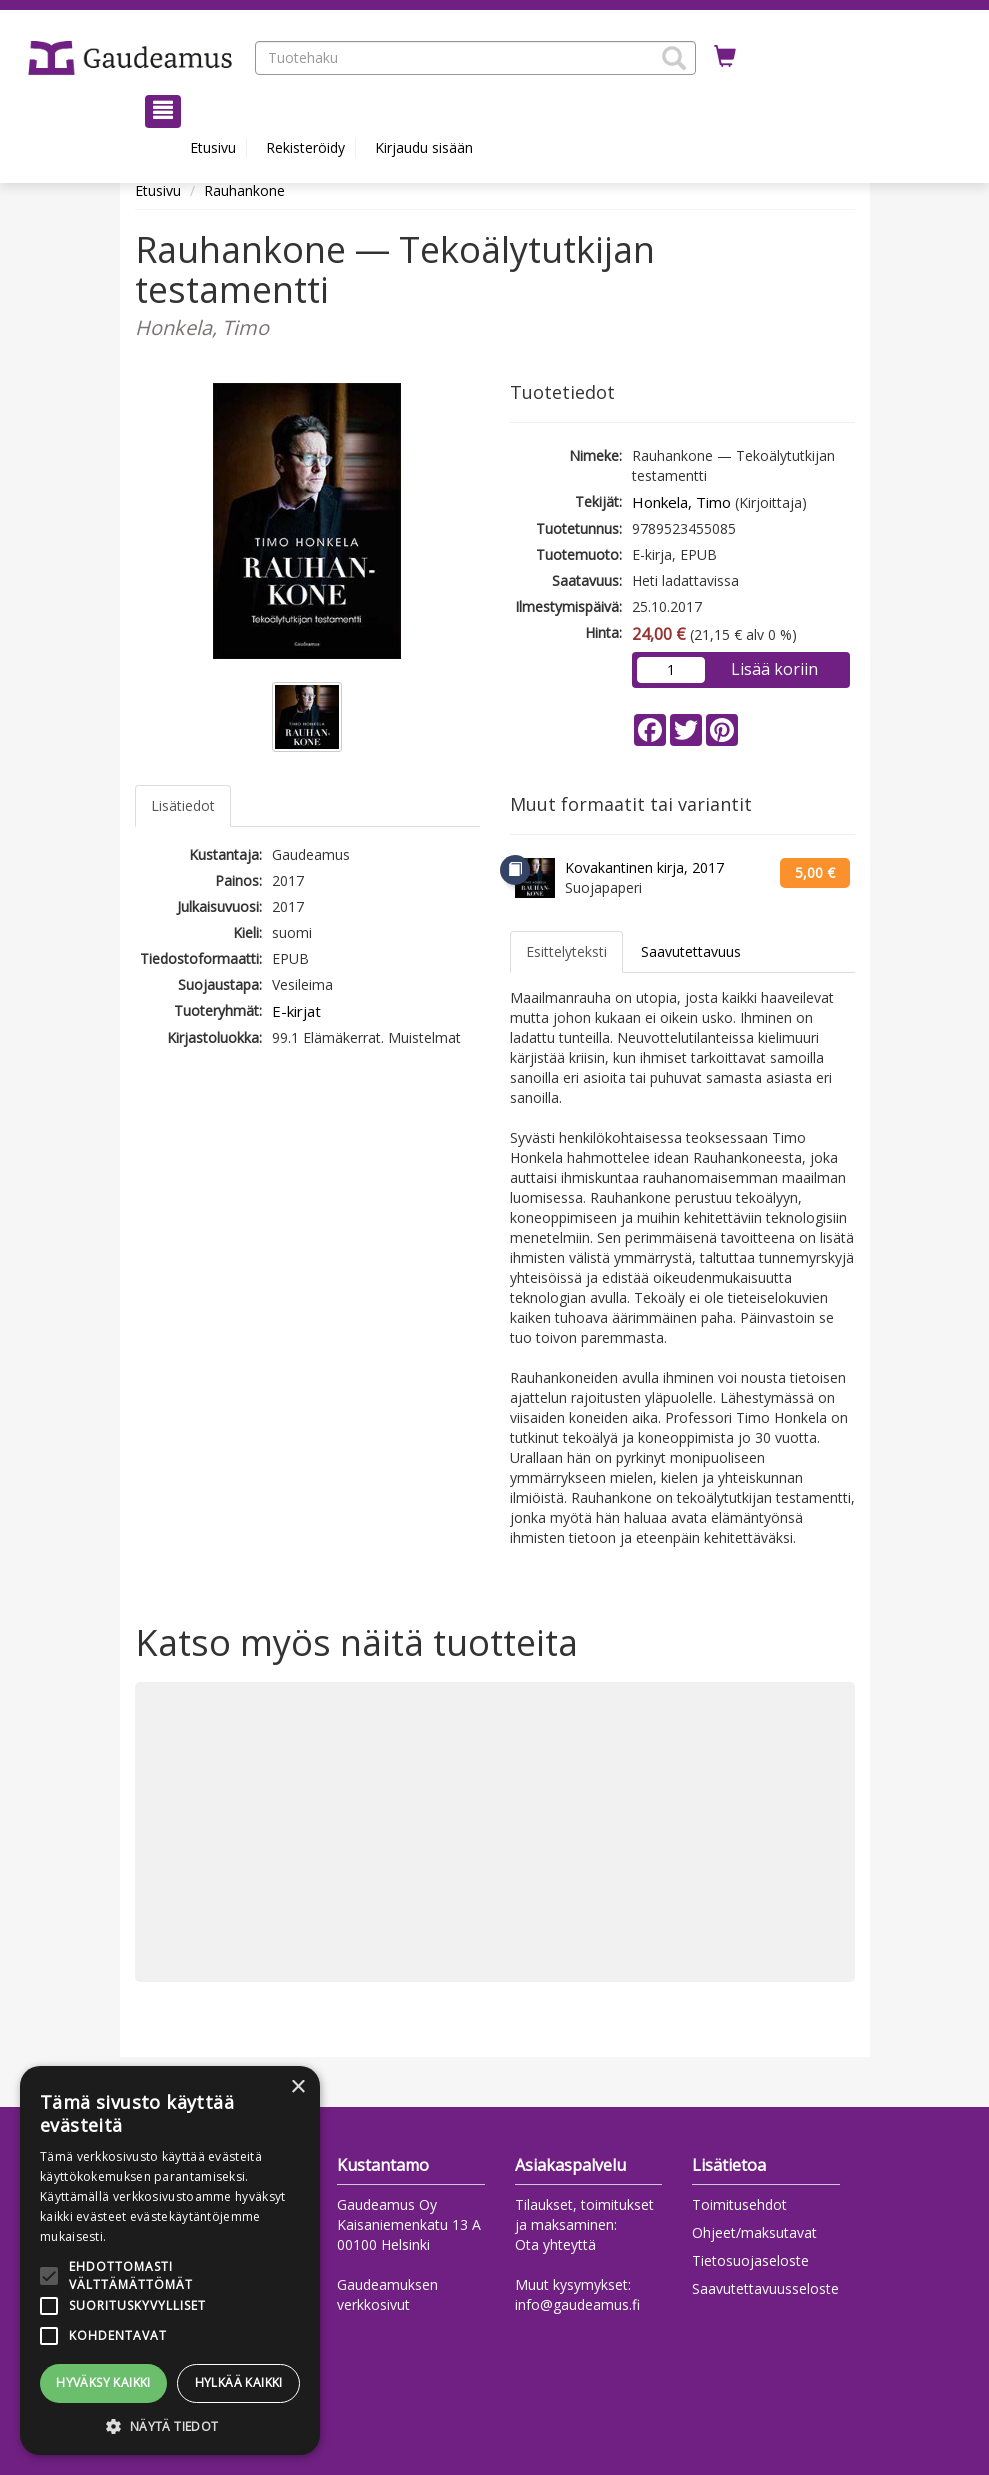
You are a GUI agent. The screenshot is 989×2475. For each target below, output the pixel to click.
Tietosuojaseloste (750, 2260)
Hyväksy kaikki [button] (103, 2382)
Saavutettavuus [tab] (691, 951)
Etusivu (213, 147)
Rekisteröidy (305, 147)
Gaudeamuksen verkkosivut (387, 2294)
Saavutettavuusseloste (765, 2288)
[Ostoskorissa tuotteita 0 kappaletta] (725, 57)
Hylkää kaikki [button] (239, 2382)
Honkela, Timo (681, 502)
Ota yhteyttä (555, 2244)
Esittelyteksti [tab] (566, 951)
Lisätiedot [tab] (183, 805)
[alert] (170, 2260)
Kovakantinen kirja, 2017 (644, 867)
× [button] (297, 2087)
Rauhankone (244, 190)
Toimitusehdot (739, 2204)
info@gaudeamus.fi (577, 2304)
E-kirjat (296, 1011)
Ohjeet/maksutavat (754, 2232)
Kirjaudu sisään (424, 147)
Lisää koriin (774, 669)
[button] (674, 58)
